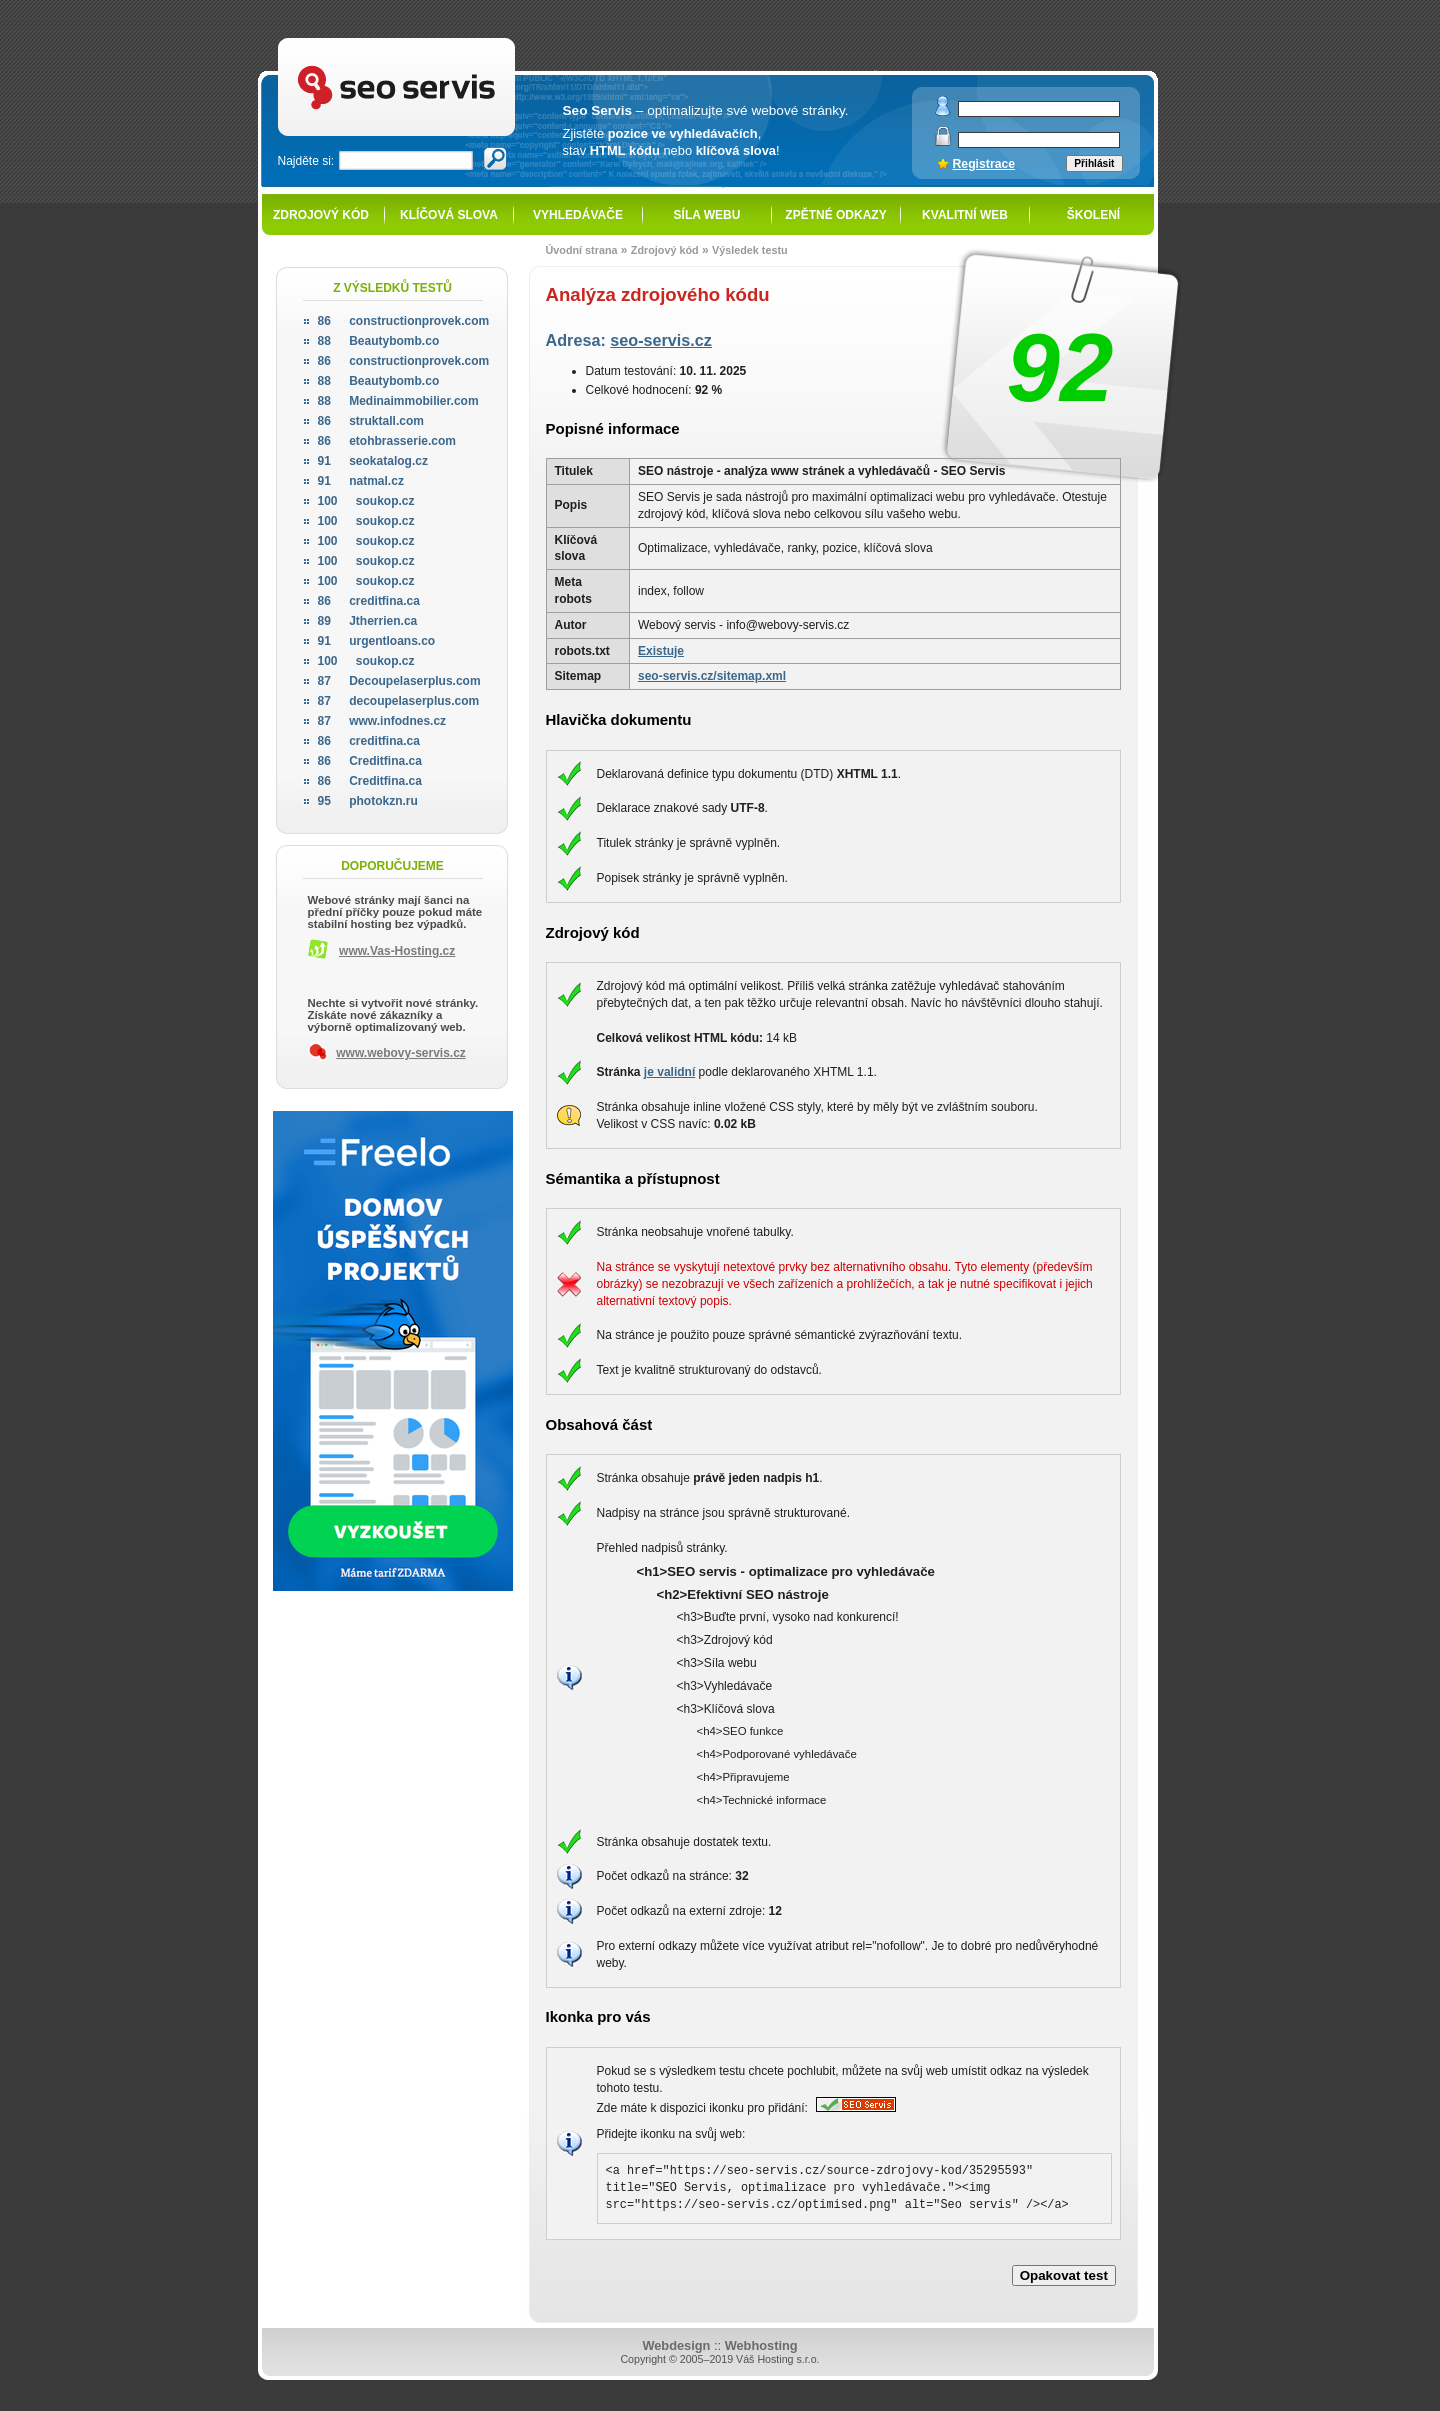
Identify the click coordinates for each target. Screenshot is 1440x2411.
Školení (1093, 215)
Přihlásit (1094, 163)
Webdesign (676, 2345)
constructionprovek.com (404, 321)
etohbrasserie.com (387, 441)
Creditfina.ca (370, 761)
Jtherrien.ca (368, 621)
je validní (669, 1072)
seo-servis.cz (661, 340)
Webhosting (761, 2345)
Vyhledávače (578, 215)
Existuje (661, 651)
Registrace (984, 164)
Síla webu (707, 215)
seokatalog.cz (373, 461)
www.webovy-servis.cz (401, 1053)
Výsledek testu (750, 250)
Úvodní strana (582, 250)
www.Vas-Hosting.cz (397, 951)
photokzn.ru (368, 801)
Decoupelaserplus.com (399, 681)
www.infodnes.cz (382, 721)
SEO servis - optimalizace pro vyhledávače (438, 40)
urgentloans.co (377, 641)
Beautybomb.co (379, 341)
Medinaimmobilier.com (398, 401)
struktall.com (371, 421)
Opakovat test (1064, 2275)
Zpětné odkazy (835, 215)
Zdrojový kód (321, 215)
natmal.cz (361, 481)
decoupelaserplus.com (399, 701)
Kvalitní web (965, 215)
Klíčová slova (449, 215)
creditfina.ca (369, 601)
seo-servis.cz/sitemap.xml (712, 676)
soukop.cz (366, 501)
